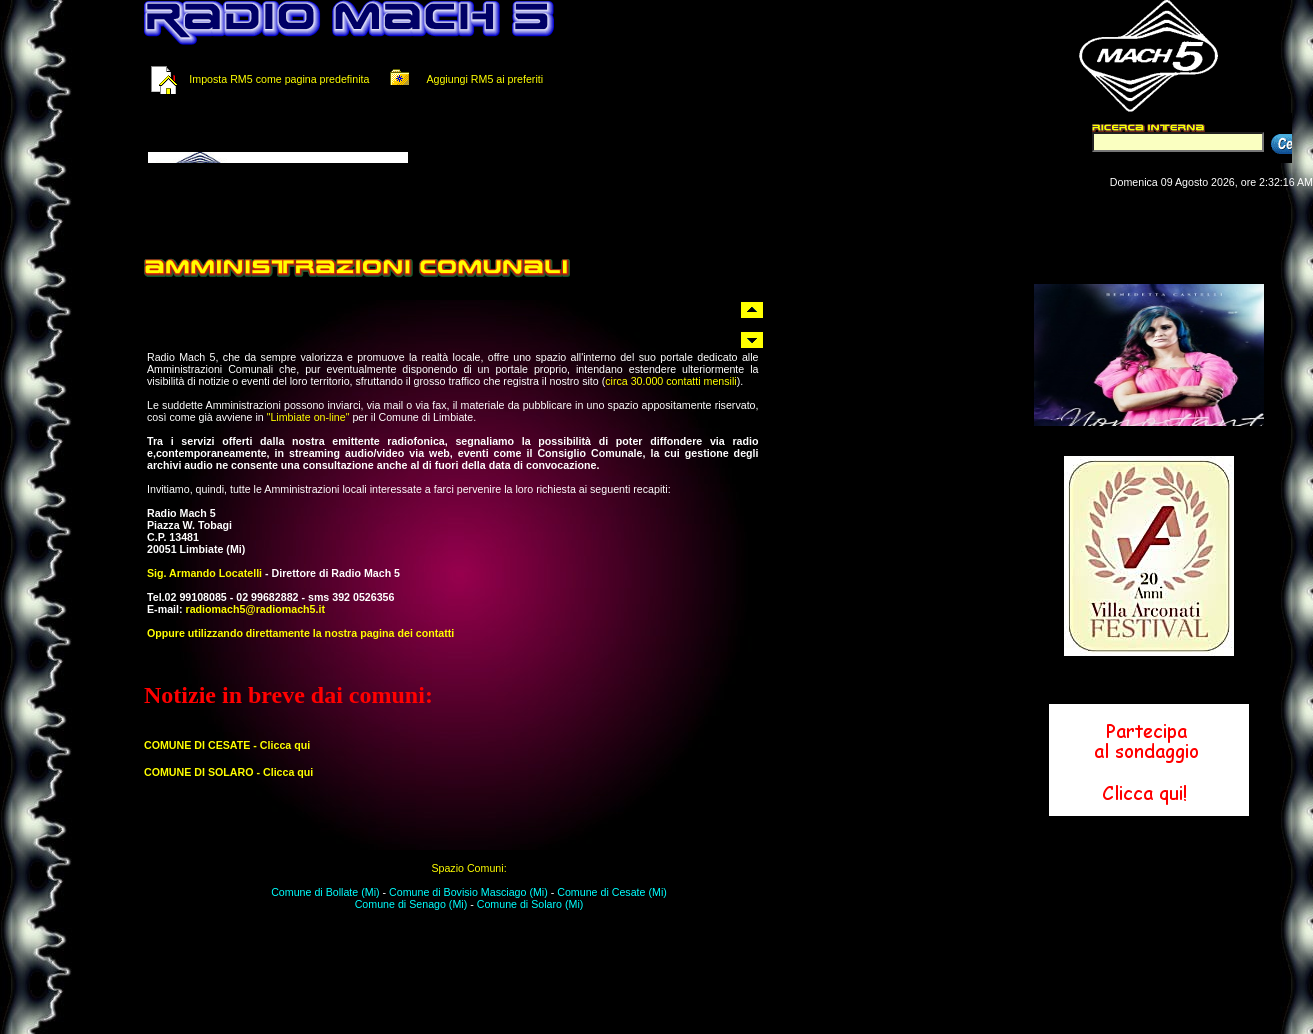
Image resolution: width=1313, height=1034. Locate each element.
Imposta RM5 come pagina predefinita (279, 79)
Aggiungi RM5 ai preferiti (463, 79)
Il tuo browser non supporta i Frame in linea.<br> (390, 138)
